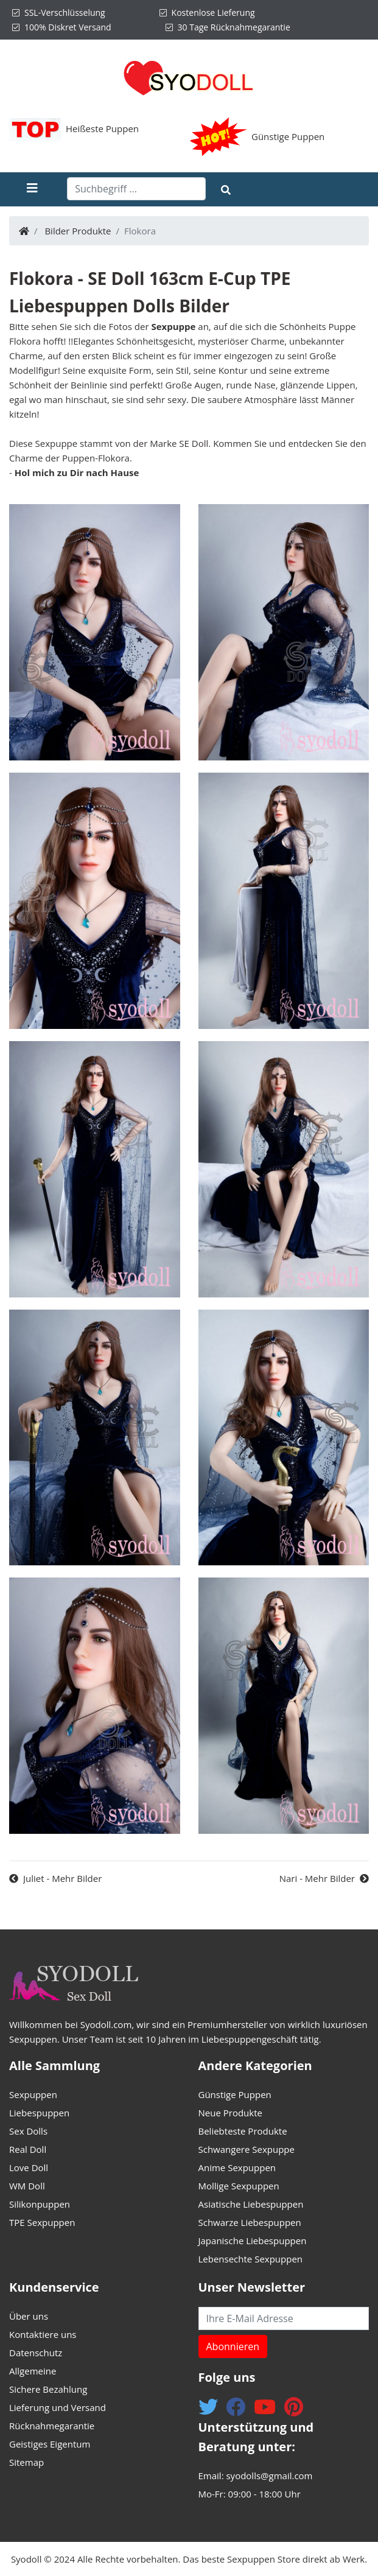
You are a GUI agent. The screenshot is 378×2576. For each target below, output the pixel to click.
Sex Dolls (28, 2131)
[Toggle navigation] (43, 189)
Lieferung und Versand (57, 2407)
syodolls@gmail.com (269, 2475)
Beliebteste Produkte (242, 2131)
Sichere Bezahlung (48, 2389)
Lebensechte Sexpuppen (250, 2259)
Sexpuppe (173, 326)
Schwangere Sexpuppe (246, 2149)
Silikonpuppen (39, 2204)
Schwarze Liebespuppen (249, 2222)
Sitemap (26, 2462)
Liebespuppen (39, 2113)
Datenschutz (35, 2352)
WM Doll (27, 2186)
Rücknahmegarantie (51, 2426)
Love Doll (28, 2167)
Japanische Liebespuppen (252, 2240)
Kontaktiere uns (43, 2334)
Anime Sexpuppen (237, 2167)
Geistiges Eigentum (49, 2444)
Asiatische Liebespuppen (251, 2204)
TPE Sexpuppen (42, 2222)
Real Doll (27, 2149)
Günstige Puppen (287, 136)
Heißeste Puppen (102, 128)
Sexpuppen (33, 2094)
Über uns (28, 2316)
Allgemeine (32, 2371)
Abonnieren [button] (233, 2346)
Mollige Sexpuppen (238, 2186)
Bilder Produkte (77, 231)
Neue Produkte (230, 2113)
